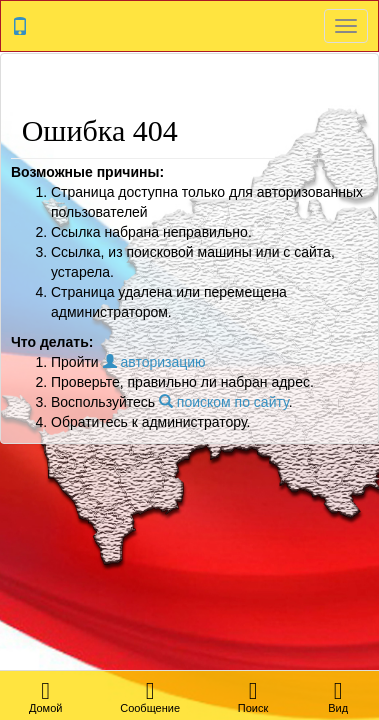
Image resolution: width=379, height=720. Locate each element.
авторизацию (154, 362)
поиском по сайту (224, 402)
